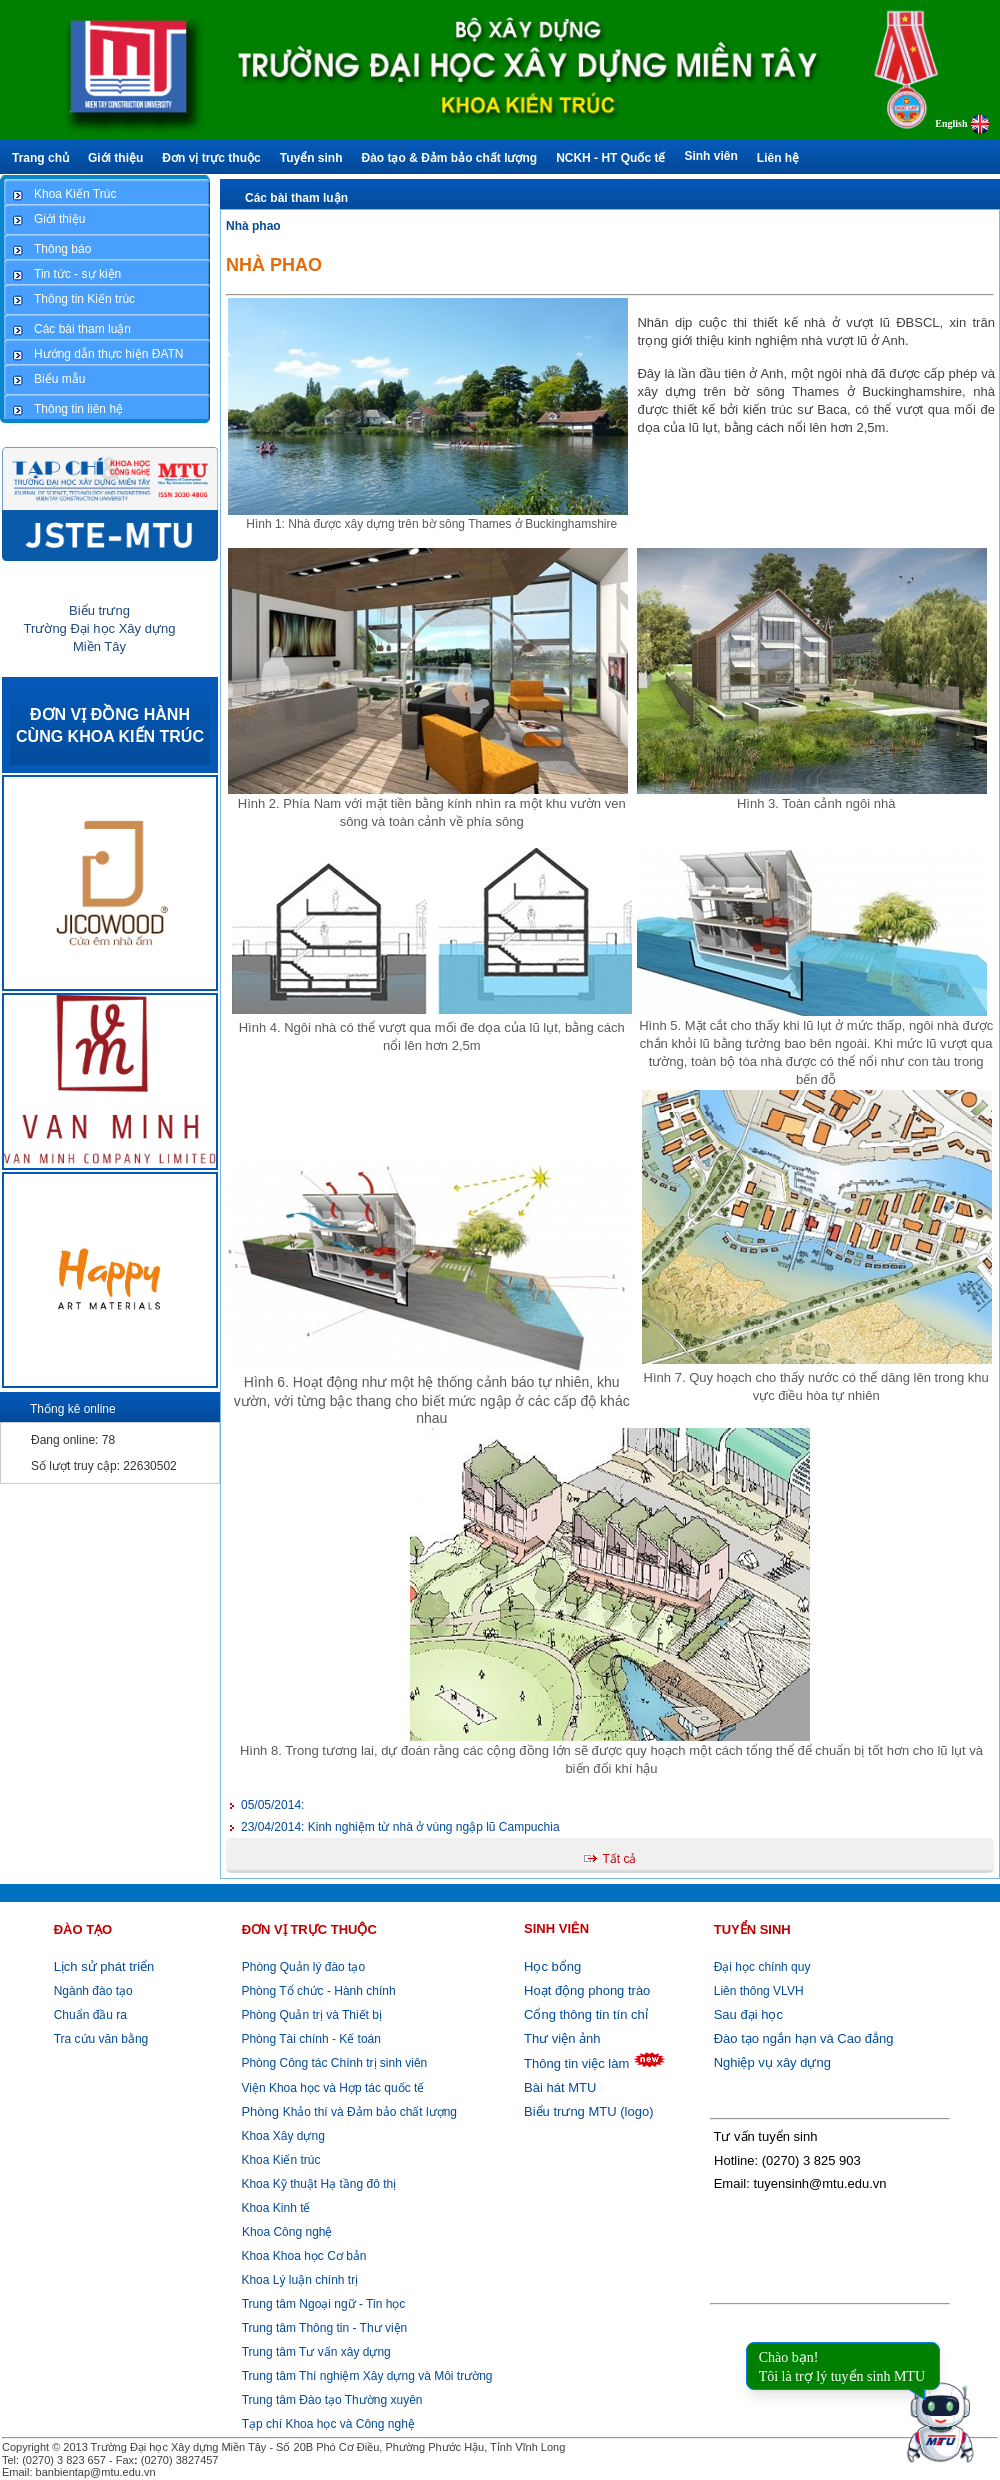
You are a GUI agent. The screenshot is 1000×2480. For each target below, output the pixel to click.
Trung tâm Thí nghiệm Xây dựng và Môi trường (367, 2376)
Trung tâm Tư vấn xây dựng (316, 2352)
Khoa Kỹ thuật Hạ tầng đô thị (317, 2184)
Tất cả (620, 1859)
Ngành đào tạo (93, 1991)
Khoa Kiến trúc (279, 2160)
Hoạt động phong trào (587, 1990)
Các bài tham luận (296, 198)
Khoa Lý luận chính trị (298, 2280)
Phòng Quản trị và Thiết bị (310, 2015)
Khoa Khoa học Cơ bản (302, 2256)
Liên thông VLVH (759, 1991)
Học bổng (552, 1966)
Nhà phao (253, 226)
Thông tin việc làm (576, 2063)
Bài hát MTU (560, 2087)
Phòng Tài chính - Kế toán (309, 2039)
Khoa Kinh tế (274, 2208)
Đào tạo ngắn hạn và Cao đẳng (804, 2038)
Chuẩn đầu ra (90, 2015)
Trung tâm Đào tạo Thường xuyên (332, 2400)
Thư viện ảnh (562, 2038)
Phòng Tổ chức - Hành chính (317, 1991)
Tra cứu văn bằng (101, 2039)
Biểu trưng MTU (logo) (588, 2111)
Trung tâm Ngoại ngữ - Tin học (324, 2304)
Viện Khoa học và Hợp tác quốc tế (331, 2088)
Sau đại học (748, 2014)
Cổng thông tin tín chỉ (586, 2014)
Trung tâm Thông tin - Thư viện (325, 2328)
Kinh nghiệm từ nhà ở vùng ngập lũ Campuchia (400, 1827)
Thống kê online (73, 1409)
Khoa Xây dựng (281, 2136)
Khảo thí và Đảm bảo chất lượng (347, 2112)
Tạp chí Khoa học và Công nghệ (328, 2424)
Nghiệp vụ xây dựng (772, 2062)
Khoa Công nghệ (287, 2232)
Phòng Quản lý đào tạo (303, 1967)
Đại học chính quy (762, 1967)
